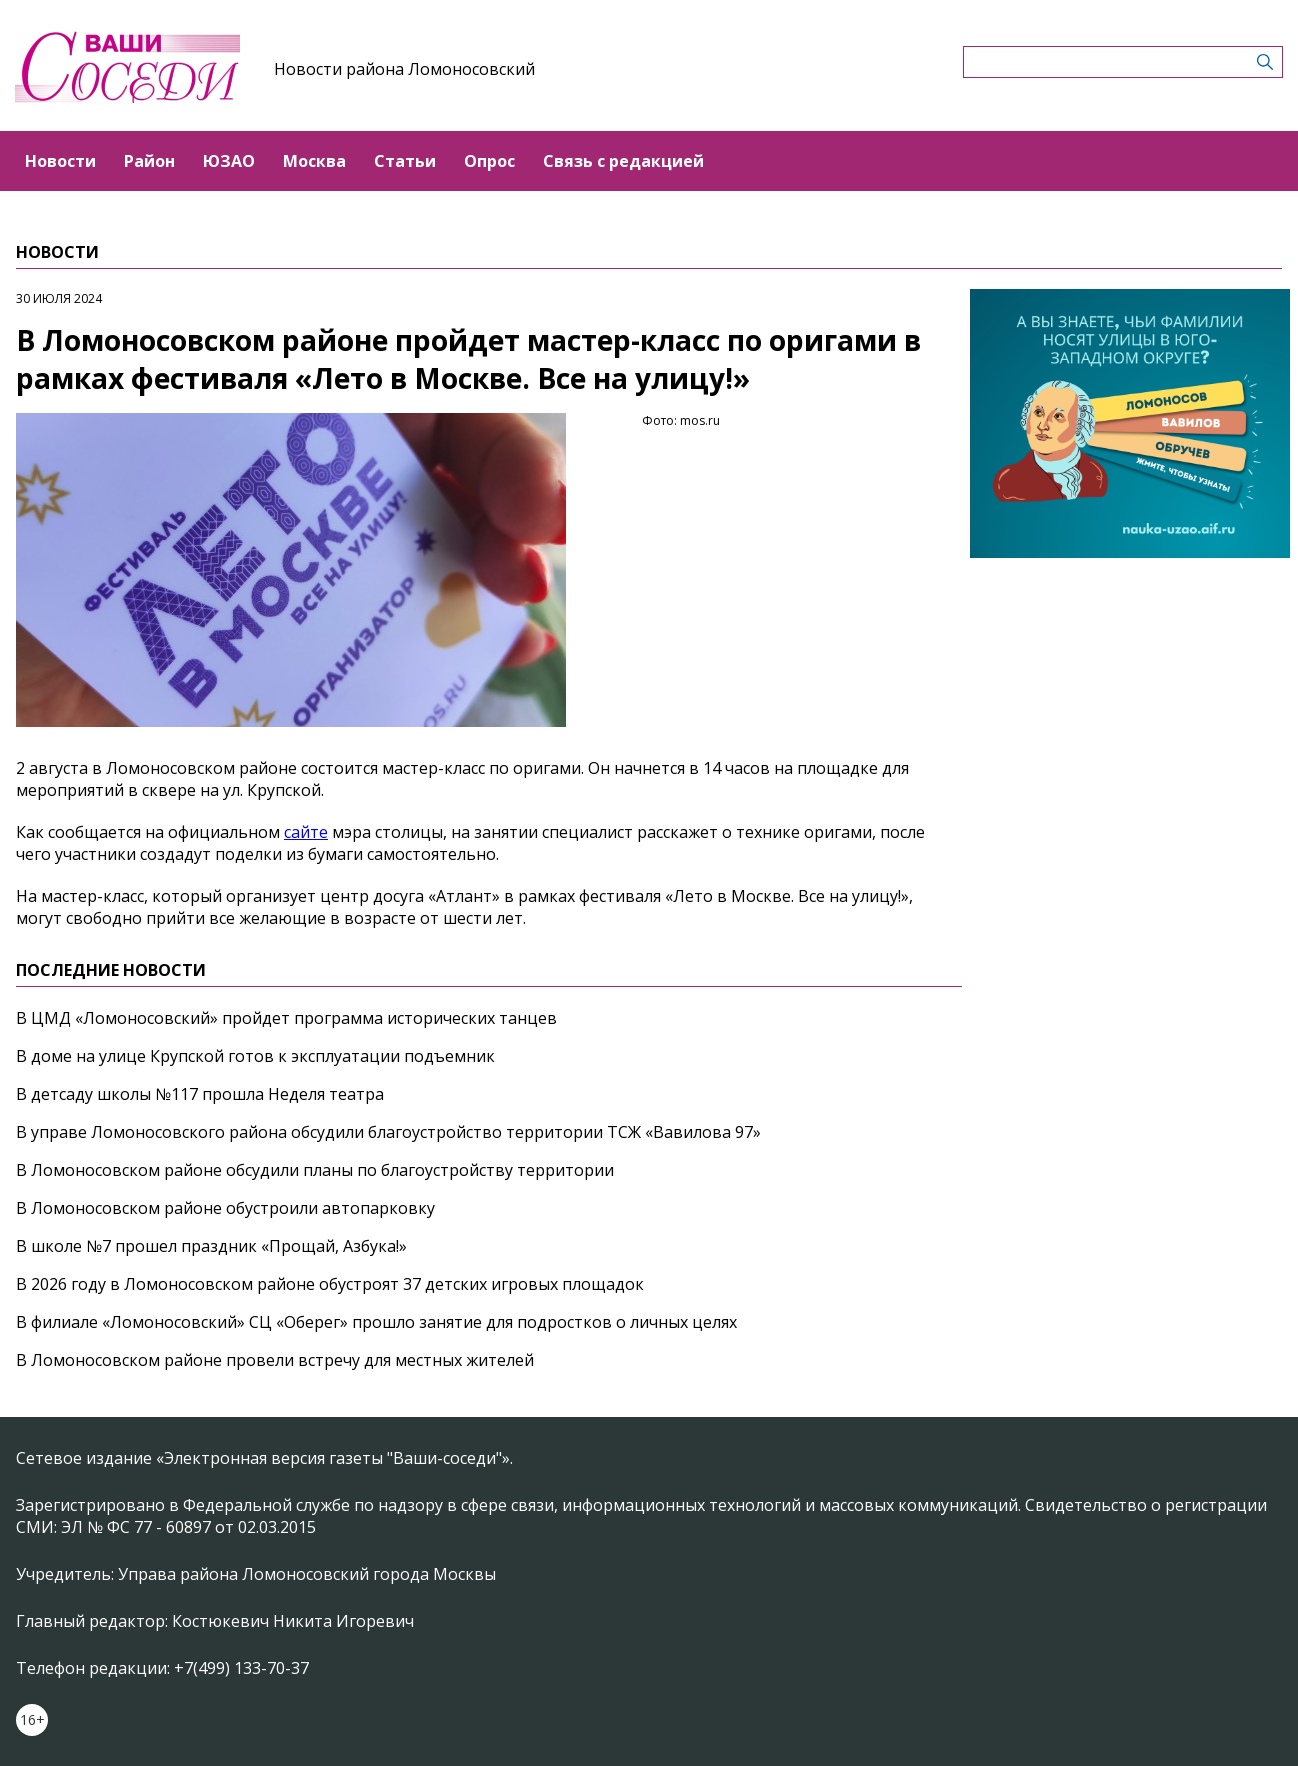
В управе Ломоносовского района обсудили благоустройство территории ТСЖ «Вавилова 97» (388, 1132)
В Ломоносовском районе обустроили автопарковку (225, 1208)
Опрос (489, 161)
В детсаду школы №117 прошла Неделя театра (200, 1094)
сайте (306, 832)
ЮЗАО (229, 161)
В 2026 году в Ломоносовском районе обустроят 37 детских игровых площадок (330, 1284)
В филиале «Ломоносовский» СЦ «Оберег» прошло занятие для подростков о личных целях (376, 1322)
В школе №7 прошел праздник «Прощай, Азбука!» (211, 1246)
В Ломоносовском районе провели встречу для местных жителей (275, 1360)
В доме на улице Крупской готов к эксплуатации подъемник (255, 1056)
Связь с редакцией (623, 161)
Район (149, 161)
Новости (60, 161)
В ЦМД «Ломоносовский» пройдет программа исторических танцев (286, 1018)
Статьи (405, 161)
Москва (314, 161)
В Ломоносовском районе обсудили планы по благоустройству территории (315, 1170)
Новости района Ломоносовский (404, 69)
